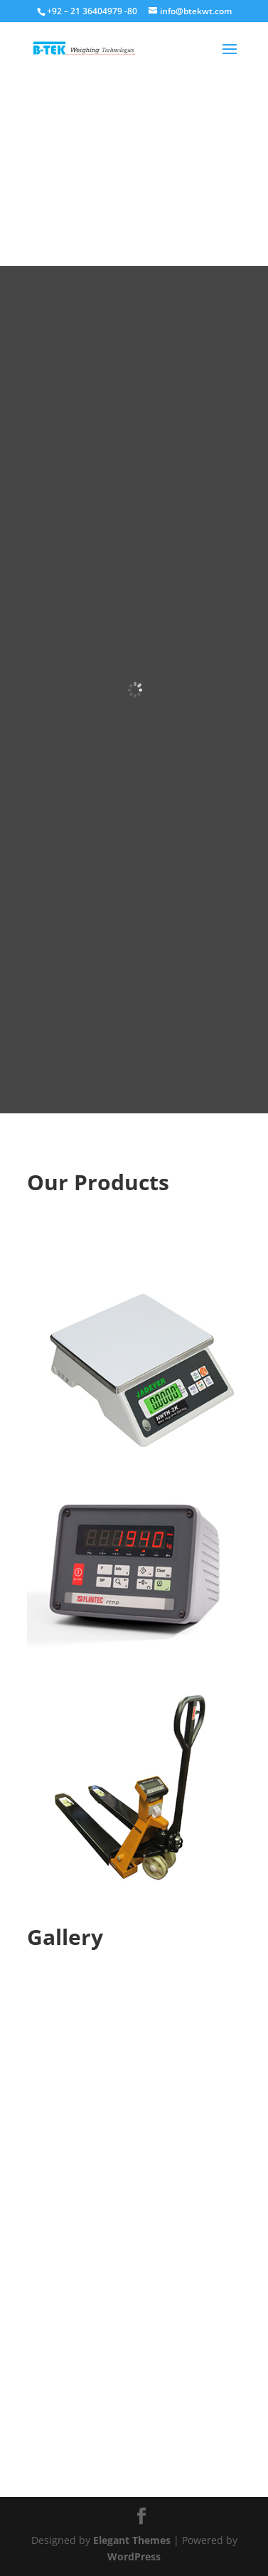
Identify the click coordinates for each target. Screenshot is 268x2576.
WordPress (134, 2556)
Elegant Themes (132, 2540)
